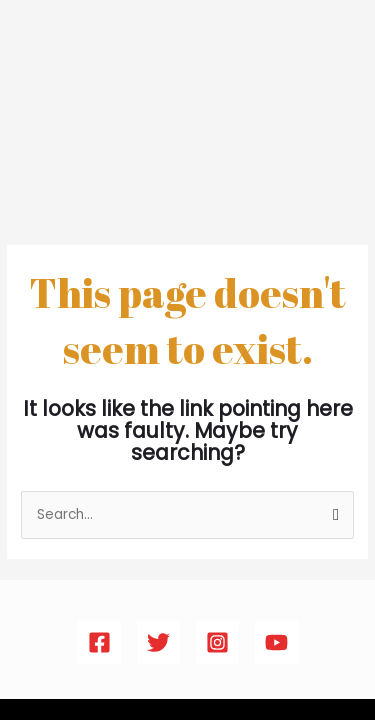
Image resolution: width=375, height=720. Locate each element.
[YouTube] (276, 642)
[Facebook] (99, 642)
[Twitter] (158, 642)
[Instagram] (217, 642)
